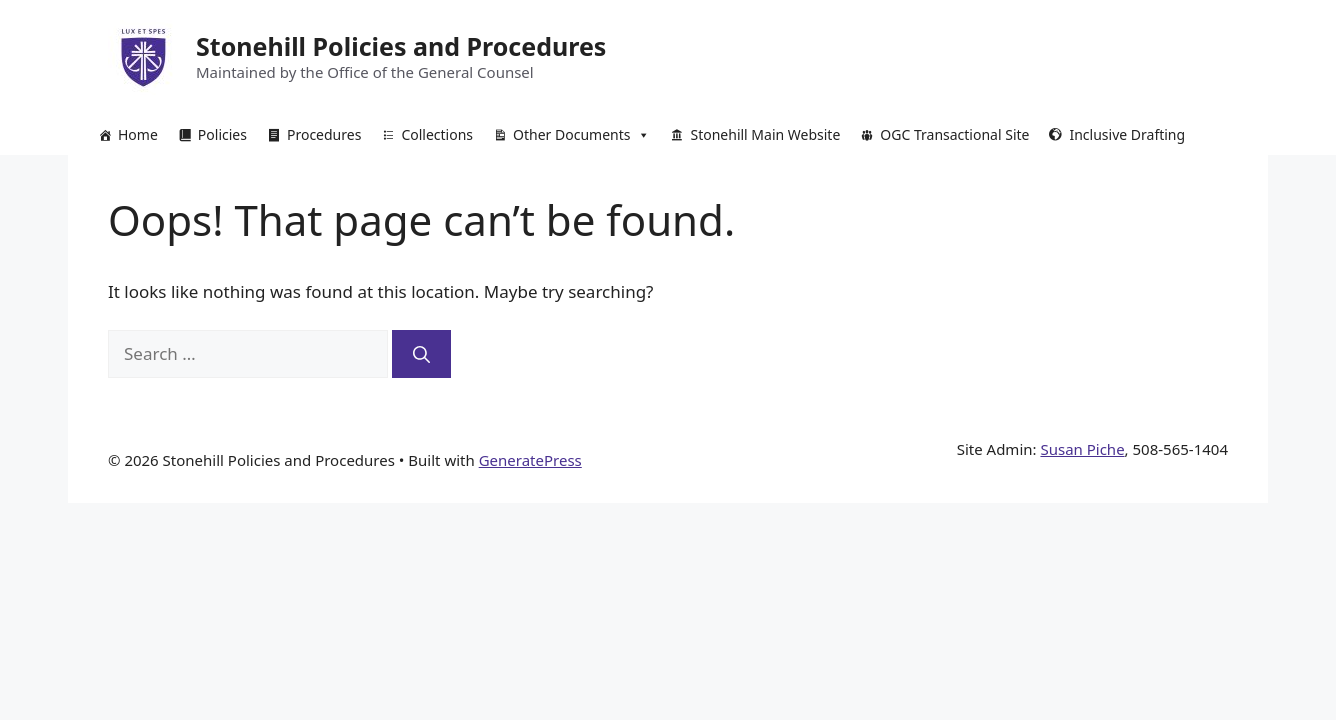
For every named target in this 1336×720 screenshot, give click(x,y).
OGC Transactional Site (954, 134)
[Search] (421, 354)
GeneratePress (530, 460)
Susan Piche (1082, 449)
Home (138, 134)
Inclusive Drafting (1127, 134)
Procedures (324, 134)
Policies (222, 134)
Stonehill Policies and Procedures (401, 46)
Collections (437, 134)
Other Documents (581, 135)
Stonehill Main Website (765, 134)
